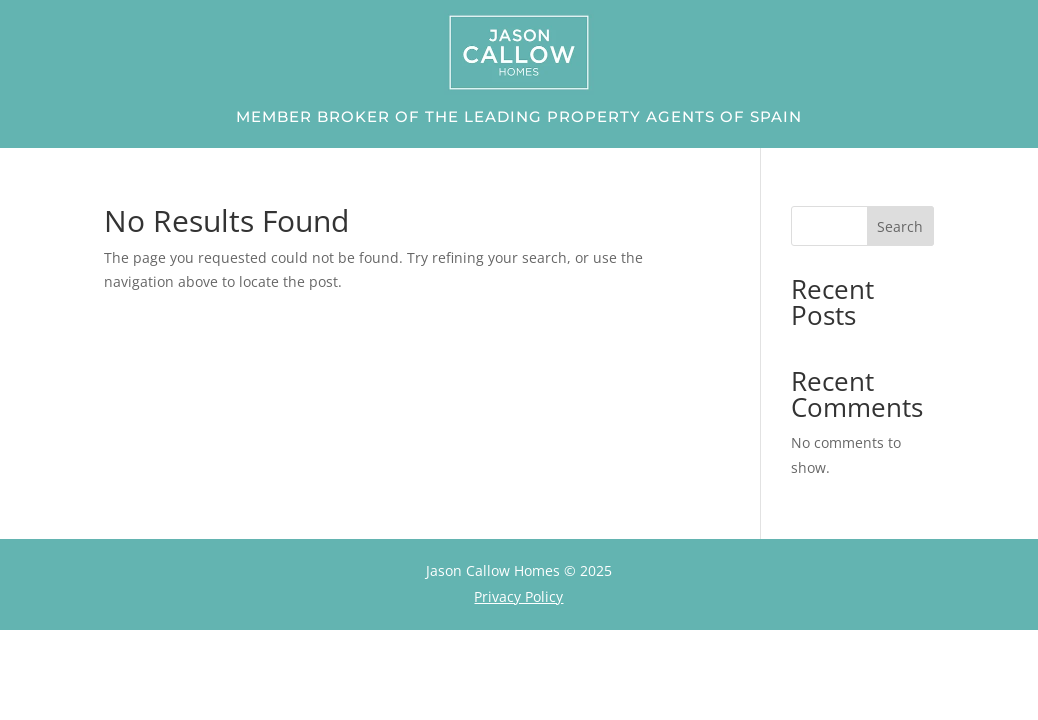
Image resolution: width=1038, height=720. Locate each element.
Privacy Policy (518, 596)
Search (900, 226)
